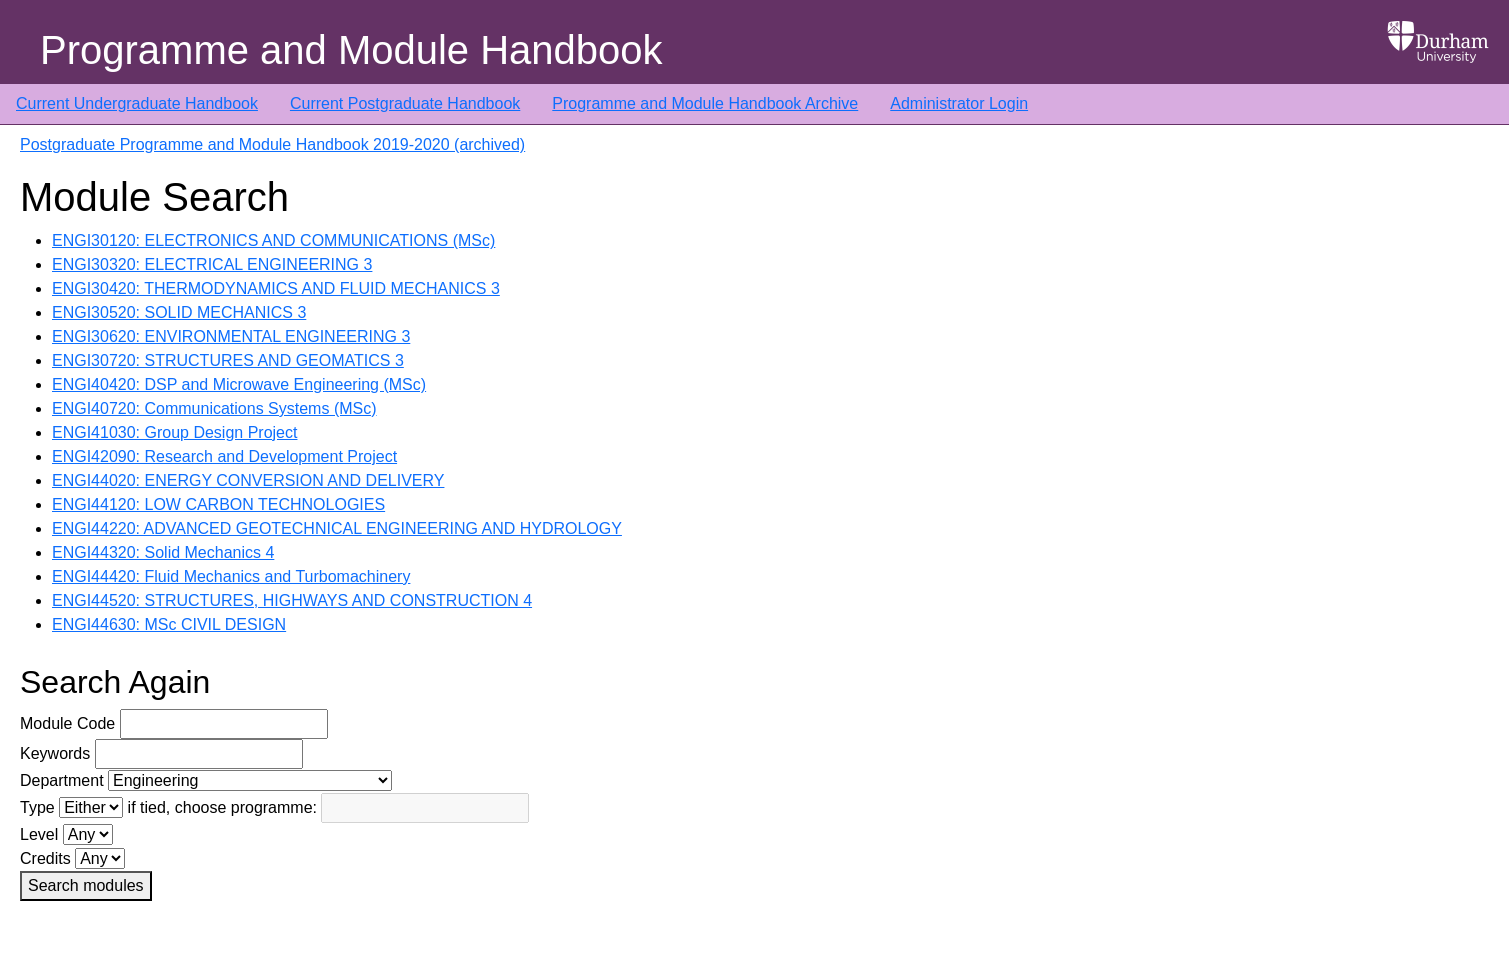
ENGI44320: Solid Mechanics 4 (163, 552)
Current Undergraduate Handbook (137, 103)
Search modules (86, 885)
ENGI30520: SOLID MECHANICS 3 (179, 312)
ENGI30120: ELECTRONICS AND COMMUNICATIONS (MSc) (273, 240)
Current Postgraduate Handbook (405, 103)
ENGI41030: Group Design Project (174, 432)
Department (62, 780)
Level (39, 834)
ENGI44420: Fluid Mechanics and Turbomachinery (231, 576)
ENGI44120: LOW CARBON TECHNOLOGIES (218, 504)
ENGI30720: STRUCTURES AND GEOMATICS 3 (228, 360)
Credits (45, 858)
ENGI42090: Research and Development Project (224, 456)
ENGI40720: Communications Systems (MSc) (214, 408)
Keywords (55, 753)
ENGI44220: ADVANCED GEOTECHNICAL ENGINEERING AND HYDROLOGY (337, 528)
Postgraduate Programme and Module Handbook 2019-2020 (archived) (272, 144)
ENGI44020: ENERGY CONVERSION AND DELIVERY (248, 480)
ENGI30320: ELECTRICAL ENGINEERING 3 (212, 264)
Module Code (67, 723)
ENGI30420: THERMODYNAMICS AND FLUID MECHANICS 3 (276, 288)
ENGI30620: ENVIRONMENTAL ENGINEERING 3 (231, 336)
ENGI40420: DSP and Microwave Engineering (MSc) (239, 384)
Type (37, 807)
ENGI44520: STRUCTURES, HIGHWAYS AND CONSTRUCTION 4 (292, 600)
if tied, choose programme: (222, 807)
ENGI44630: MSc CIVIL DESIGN (169, 624)
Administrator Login (959, 103)
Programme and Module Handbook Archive (705, 103)
